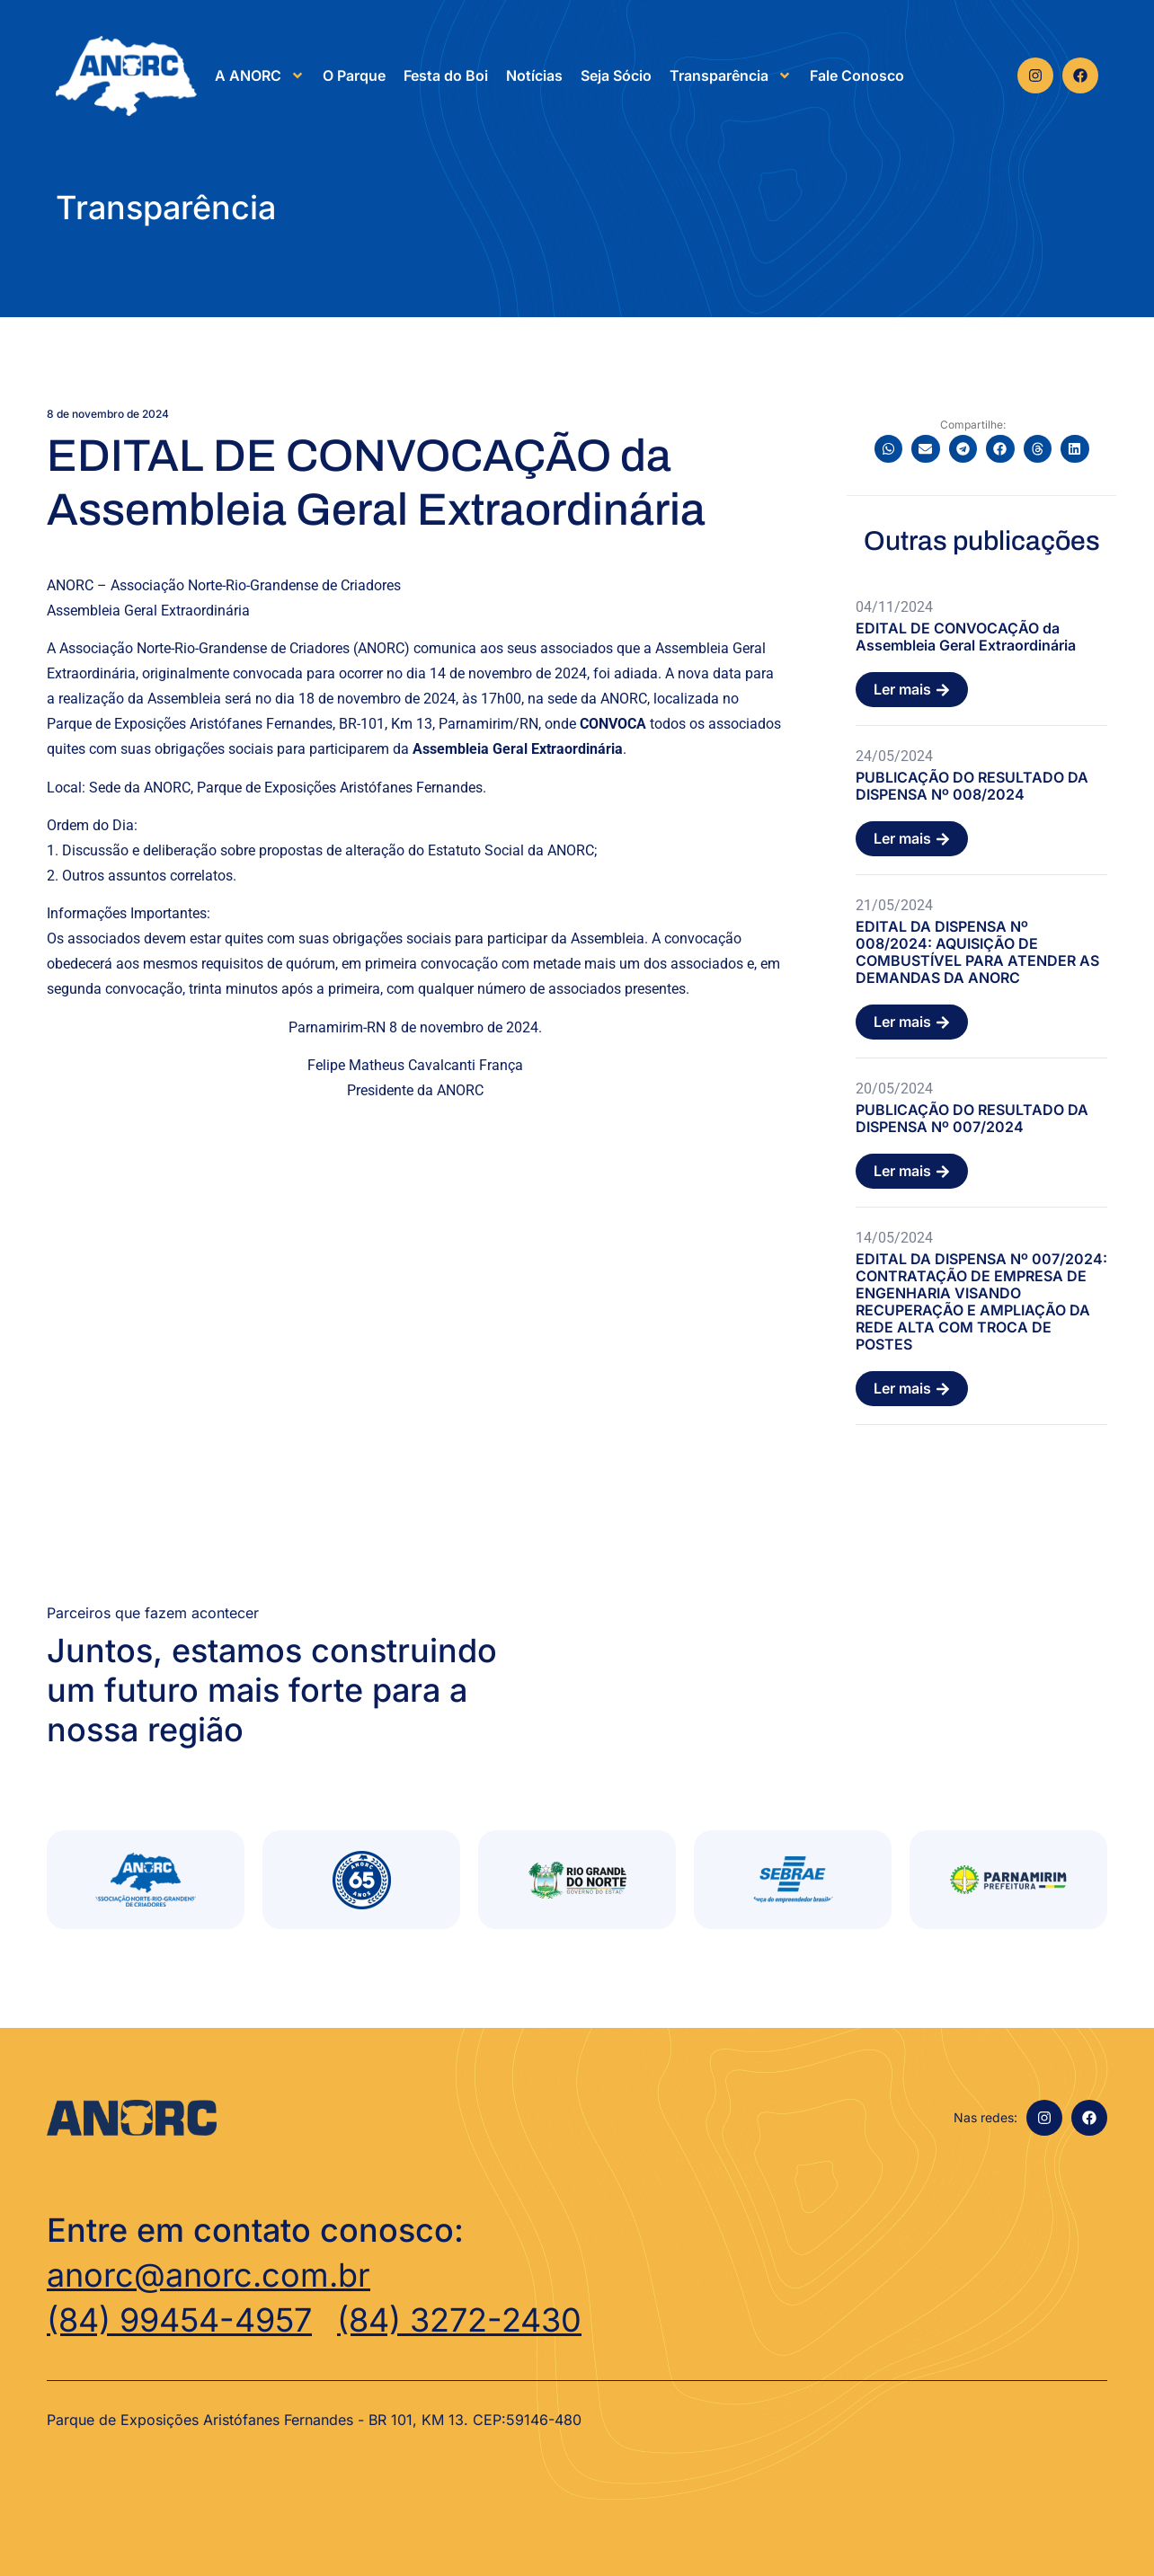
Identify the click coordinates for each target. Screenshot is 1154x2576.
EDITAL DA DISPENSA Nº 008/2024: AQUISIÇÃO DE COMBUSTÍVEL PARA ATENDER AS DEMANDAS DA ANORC (977, 952)
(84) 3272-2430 (459, 2320)
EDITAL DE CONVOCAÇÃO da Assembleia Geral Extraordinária (966, 636)
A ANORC (260, 75)
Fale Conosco (857, 75)
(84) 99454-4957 (179, 2320)
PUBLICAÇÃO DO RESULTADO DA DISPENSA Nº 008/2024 (972, 785)
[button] (888, 449)
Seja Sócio (616, 75)
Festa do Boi (446, 75)
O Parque (354, 75)
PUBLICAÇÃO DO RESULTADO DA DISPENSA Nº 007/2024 (972, 1118)
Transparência (731, 75)
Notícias (534, 75)
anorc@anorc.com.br (208, 2275)
